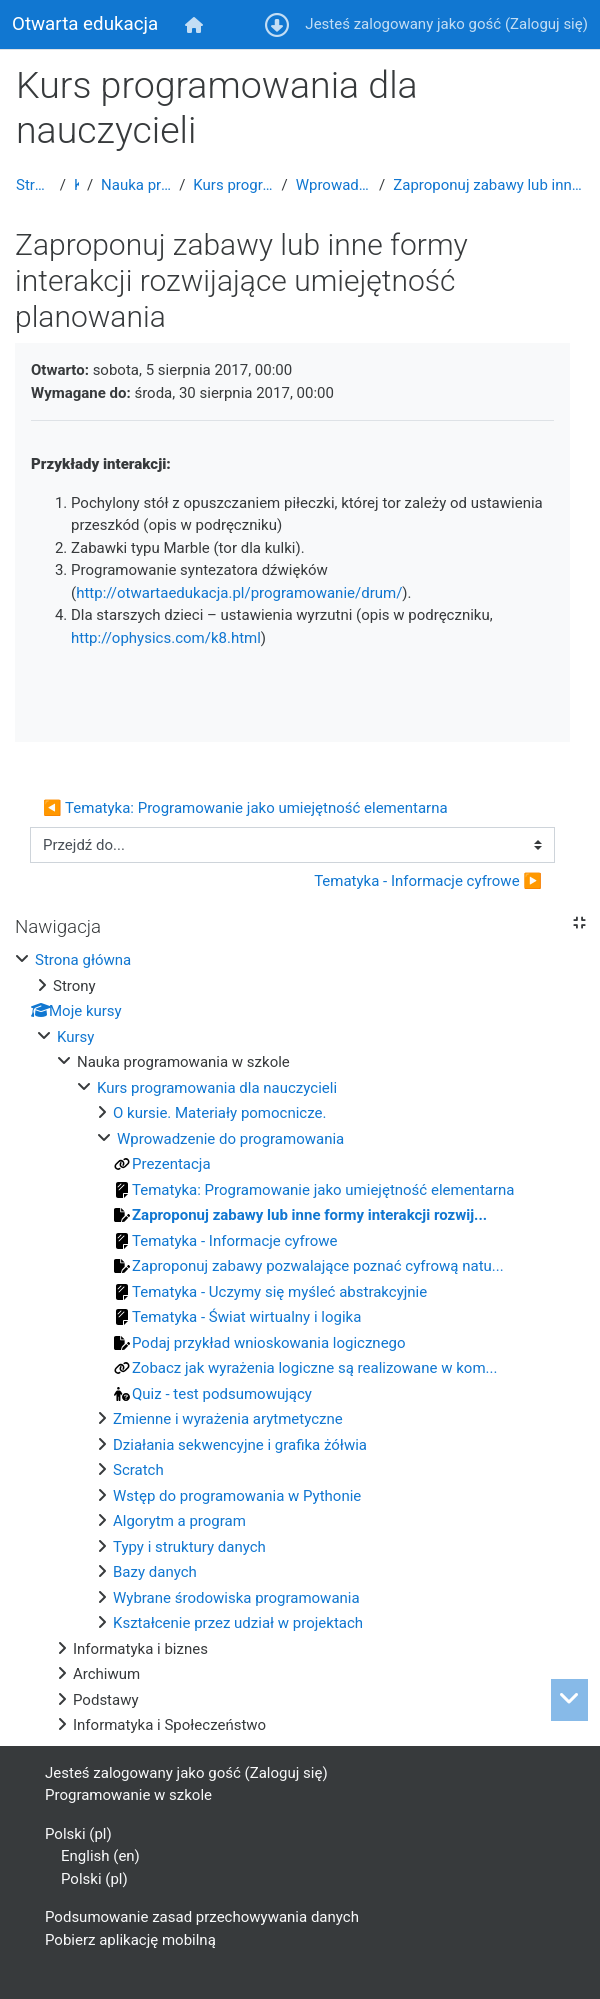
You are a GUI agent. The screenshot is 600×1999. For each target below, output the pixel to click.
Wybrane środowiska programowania (236, 1598)
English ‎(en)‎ (100, 1856)
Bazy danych (155, 1572)
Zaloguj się (546, 24)
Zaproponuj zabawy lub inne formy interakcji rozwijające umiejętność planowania (488, 185)
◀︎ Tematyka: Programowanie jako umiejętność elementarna (245, 808)
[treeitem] (300, 1343)
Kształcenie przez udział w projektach (238, 1623)
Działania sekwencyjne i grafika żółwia (240, 1445)
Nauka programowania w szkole (136, 185)
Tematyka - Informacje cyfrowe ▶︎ (428, 881)
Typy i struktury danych (189, 1547)
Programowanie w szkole (128, 1795)
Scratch (138, 1470)
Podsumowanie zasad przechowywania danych (202, 1917)
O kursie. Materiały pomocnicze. (219, 1113)
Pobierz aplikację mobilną (130, 1940)
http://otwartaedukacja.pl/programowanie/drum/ (239, 593)
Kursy (76, 185)
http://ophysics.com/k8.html (166, 638)
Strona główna (34, 185)
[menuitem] (195, 24)
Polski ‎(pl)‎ (78, 1834)
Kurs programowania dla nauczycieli (233, 185)
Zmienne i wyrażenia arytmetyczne (228, 1419)
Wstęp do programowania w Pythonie (237, 1496)
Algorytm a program (179, 1521)
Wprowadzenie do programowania (333, 185)
